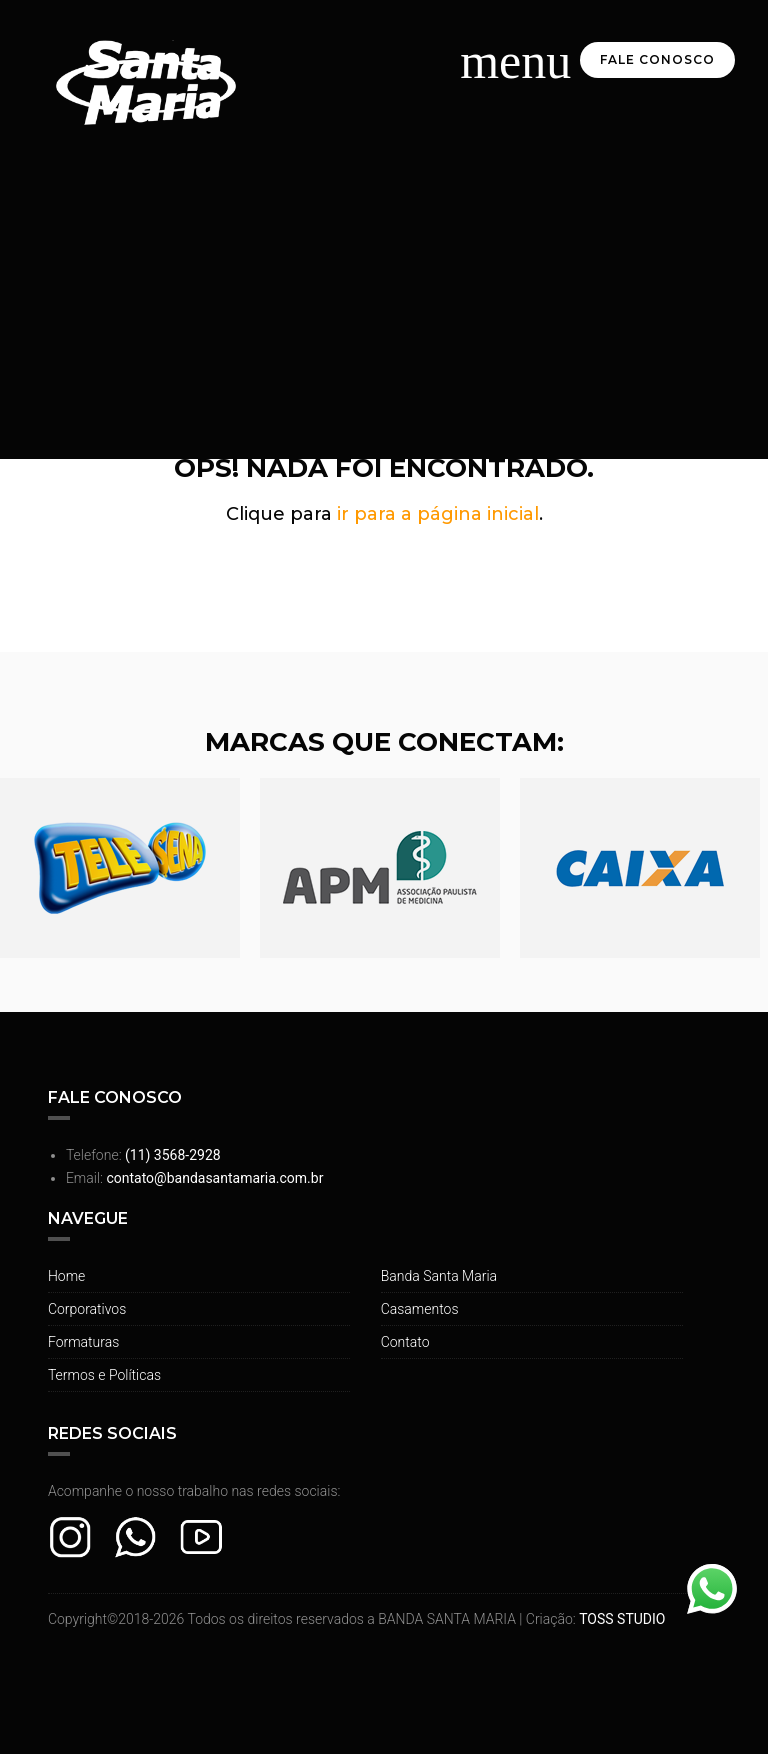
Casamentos (420, 1309)
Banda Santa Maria (439, 1276)
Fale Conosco (657, 59)
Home (66, 1276)
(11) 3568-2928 (173, 1155)
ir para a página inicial (438, 514)
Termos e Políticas (104, 1375)
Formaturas (83, 1342)
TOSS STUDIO (622, 1619)
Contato (405, 1342)
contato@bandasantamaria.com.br (214, 1178)
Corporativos (87, 1309)
